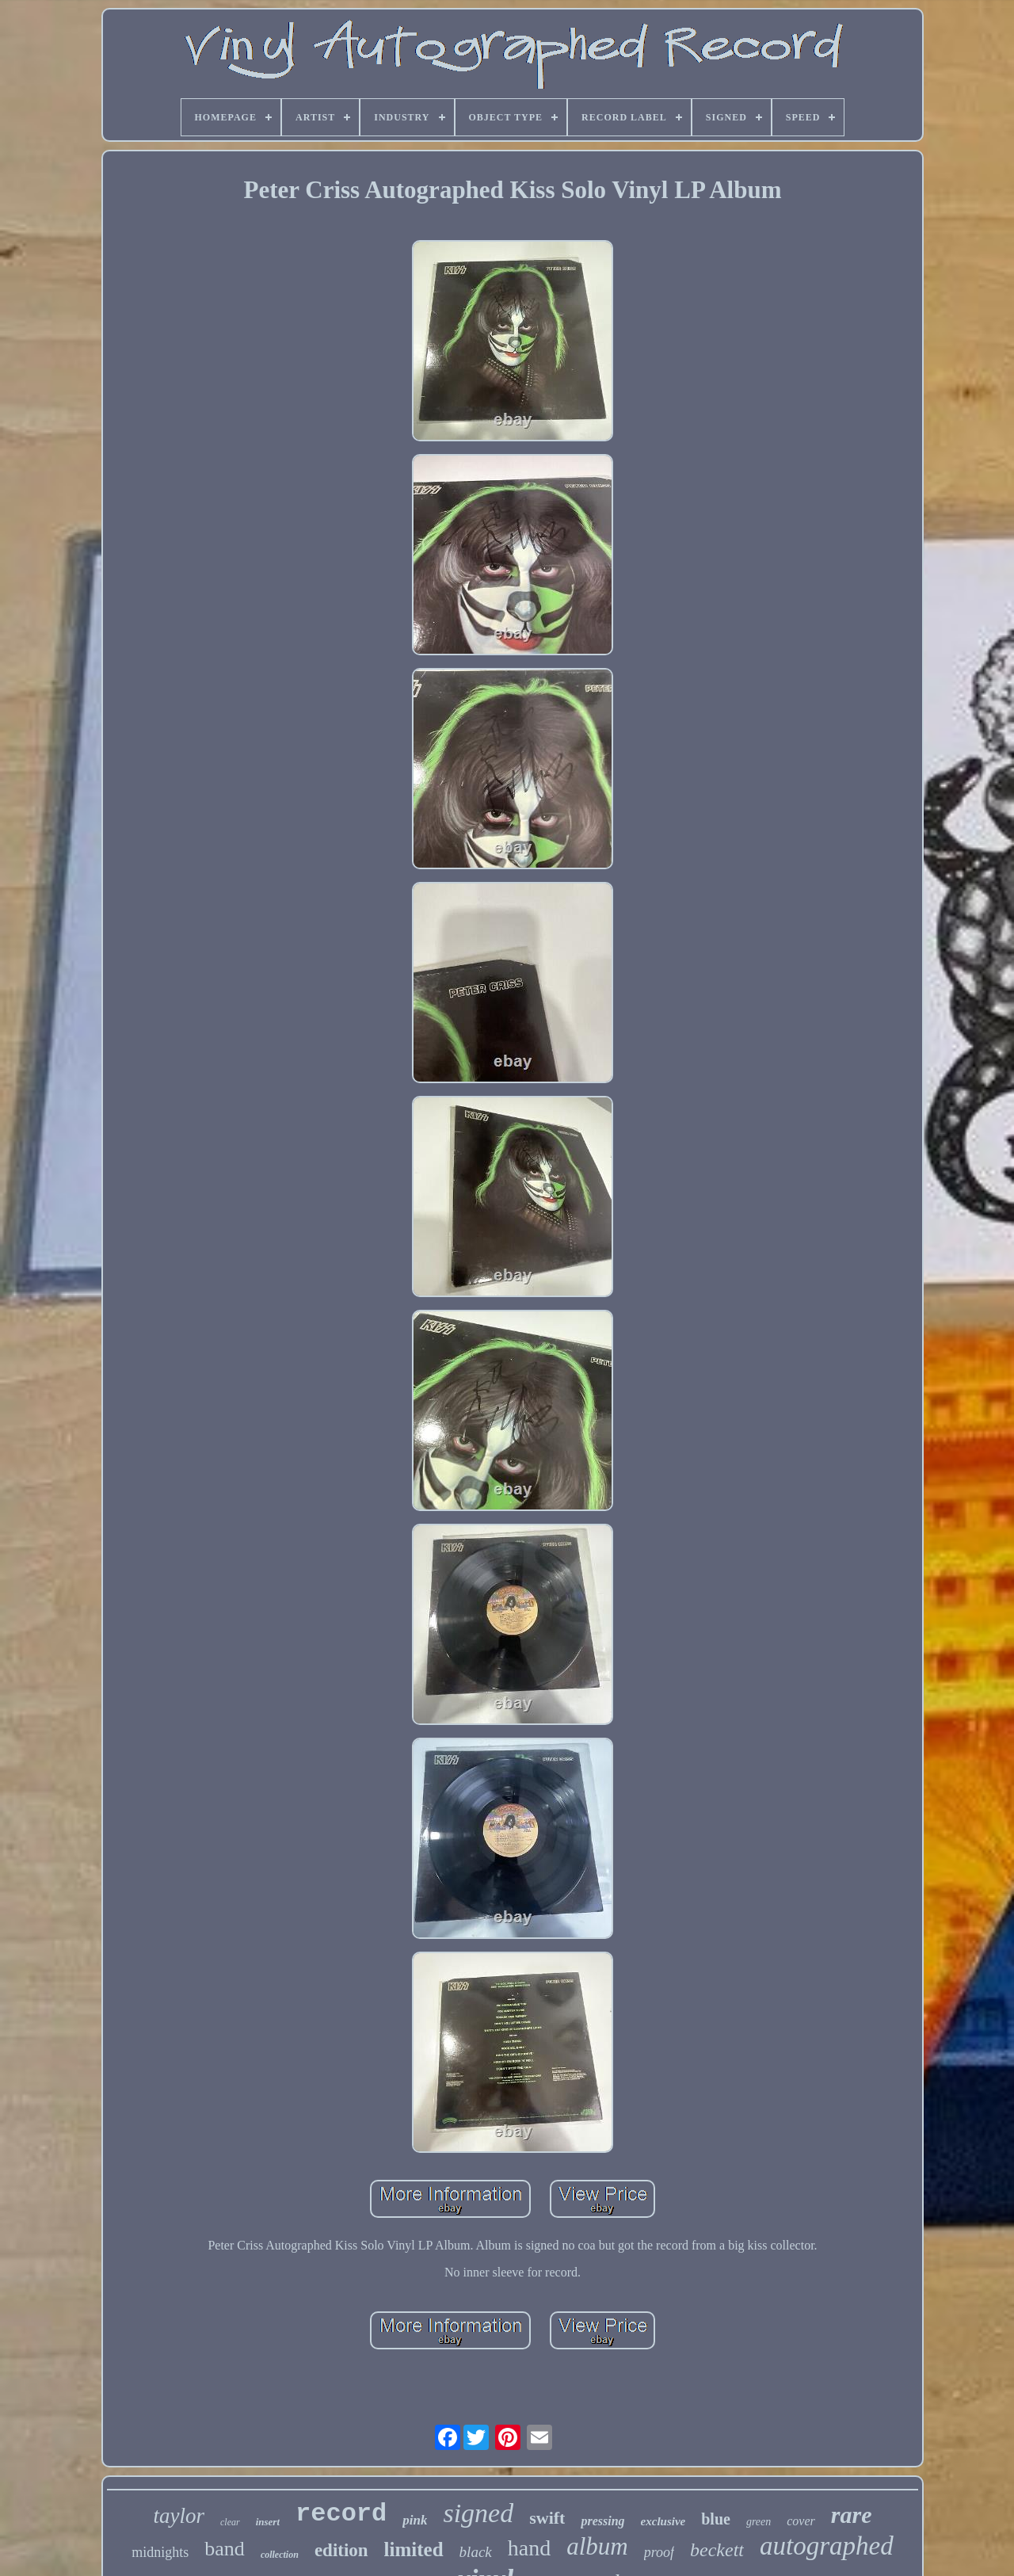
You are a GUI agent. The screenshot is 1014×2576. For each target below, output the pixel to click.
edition (341, 2550)
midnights (160, 2552)
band (224, 2548)
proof (659, 2552)
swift (547, 2518)
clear (230, 2522)
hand (529, 2548)
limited (414, 2549)
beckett (717, 2550)
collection (280, 2554)
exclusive (663, 2521)
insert (268, 2522)
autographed (827, 2546)
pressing (602, 2521)
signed (478, 2513)
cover (801, 2521)
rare (851, 2515)
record (341, 2513)
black (475, 2552)
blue (715, 2519)
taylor (179, 2516)
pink (414, 2520)
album (597, 2546)
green (758, 2522)
